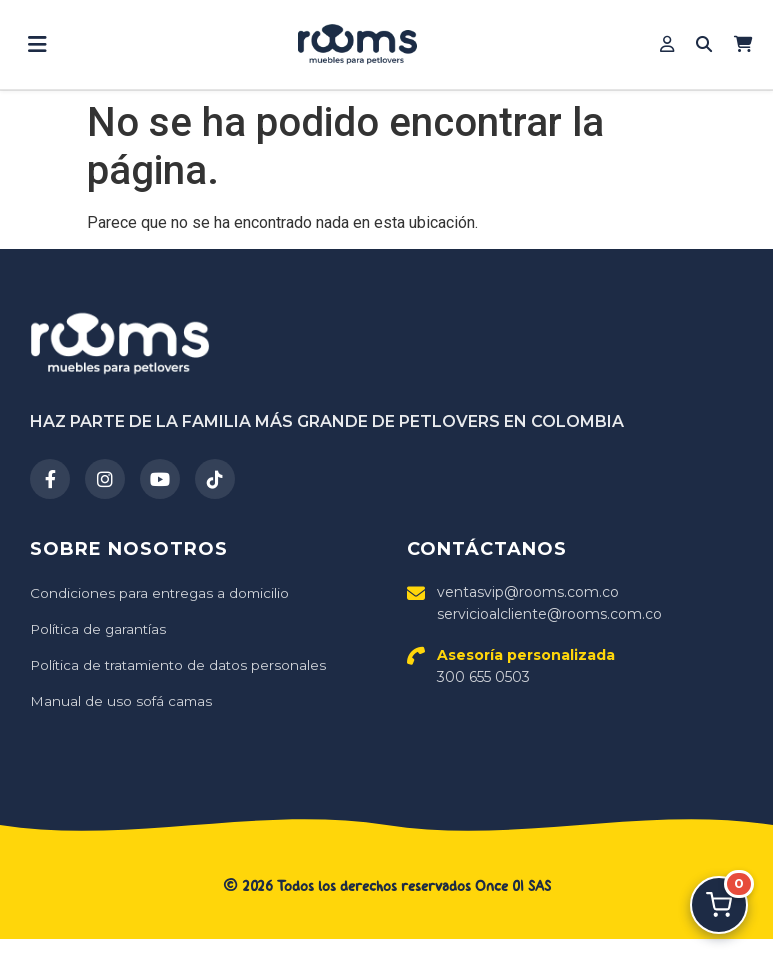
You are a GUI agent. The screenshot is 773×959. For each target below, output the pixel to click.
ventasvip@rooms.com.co (528, 592)
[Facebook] (50, 479)
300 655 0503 (526, 666)
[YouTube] (160, 479)
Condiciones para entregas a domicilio (161, 593)
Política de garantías (100, 629)
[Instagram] (105, 479)
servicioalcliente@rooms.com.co (549, 614)
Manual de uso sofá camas (122, 701)
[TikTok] (215, 479)
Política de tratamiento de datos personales (182, 665)
